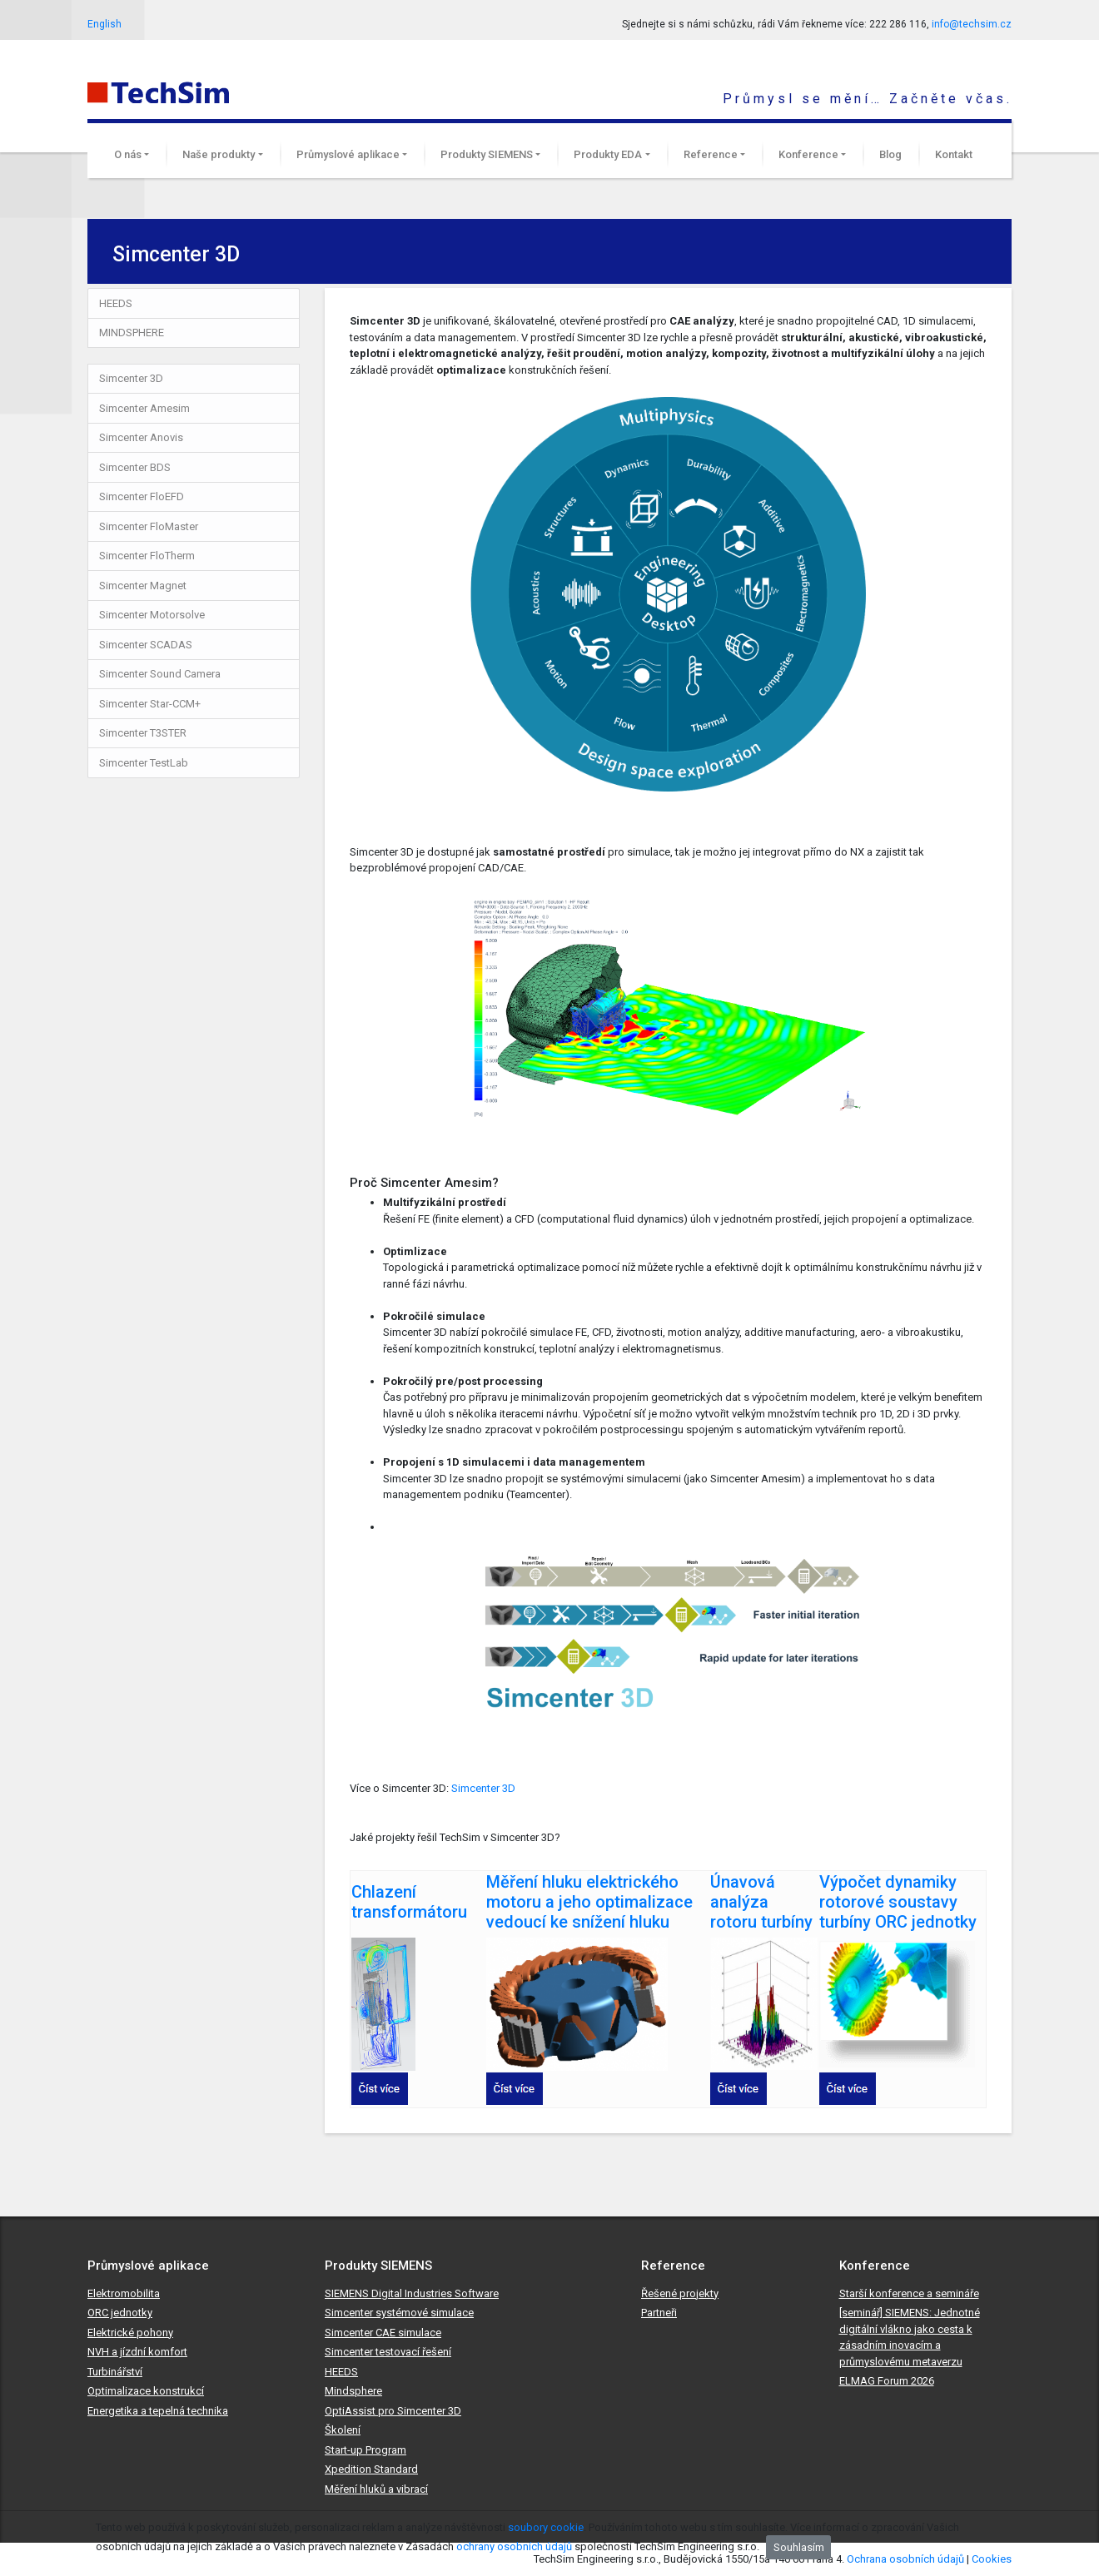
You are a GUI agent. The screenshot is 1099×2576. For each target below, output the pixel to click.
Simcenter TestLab (143, 763)
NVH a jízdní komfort (137, 2351)
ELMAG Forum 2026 (886, 2381)
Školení (343, 2430)
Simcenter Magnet (142, 585)
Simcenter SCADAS (145, 644)
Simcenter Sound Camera (160, 674)
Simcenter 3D (131, 378)
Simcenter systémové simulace (399, 2312)
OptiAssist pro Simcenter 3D (393, 2411)
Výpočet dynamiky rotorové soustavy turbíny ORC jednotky (898, 1902)
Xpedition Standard (371, 2469)
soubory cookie (546, 2527)
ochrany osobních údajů (514, 2546)
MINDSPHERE (131, 332)
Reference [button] (711, 154)
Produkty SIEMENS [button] (486, 154)
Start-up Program (365, 2450)
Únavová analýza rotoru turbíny (761, 1902)
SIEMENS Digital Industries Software (412, 2293)
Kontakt (953, 154)
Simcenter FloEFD (141, 496)
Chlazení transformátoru (409, 1902)
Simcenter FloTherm (147, 555)
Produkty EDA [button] (608, 154)
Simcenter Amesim (144, 408)
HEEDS (115, 303)
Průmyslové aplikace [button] (348, 154)
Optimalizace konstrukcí (145, 2391)
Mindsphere (353, 2391)
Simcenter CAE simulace (383, 2332)
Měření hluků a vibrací (376, 2489)
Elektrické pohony (130, 2332)
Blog (890, 154)
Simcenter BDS (135, 467)
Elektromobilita (123, 2293)
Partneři (659, 2312)
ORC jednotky (119, 2312)
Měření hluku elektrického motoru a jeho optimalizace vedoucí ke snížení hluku (589, 1902)
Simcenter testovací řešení (388, 2351)
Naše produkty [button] (218, 154)
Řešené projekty (680, 2293)
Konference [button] (808, 154)
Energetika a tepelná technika (157, 2411)
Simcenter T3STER (142, 733)
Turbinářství (114, 2371)
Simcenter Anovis (141, 437)
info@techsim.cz (972, 24)
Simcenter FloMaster (148, 526)
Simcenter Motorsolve (152, 614)
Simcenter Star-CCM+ (150, 703)
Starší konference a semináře (909, 2293)
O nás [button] (128, 154)
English (104, 24)
